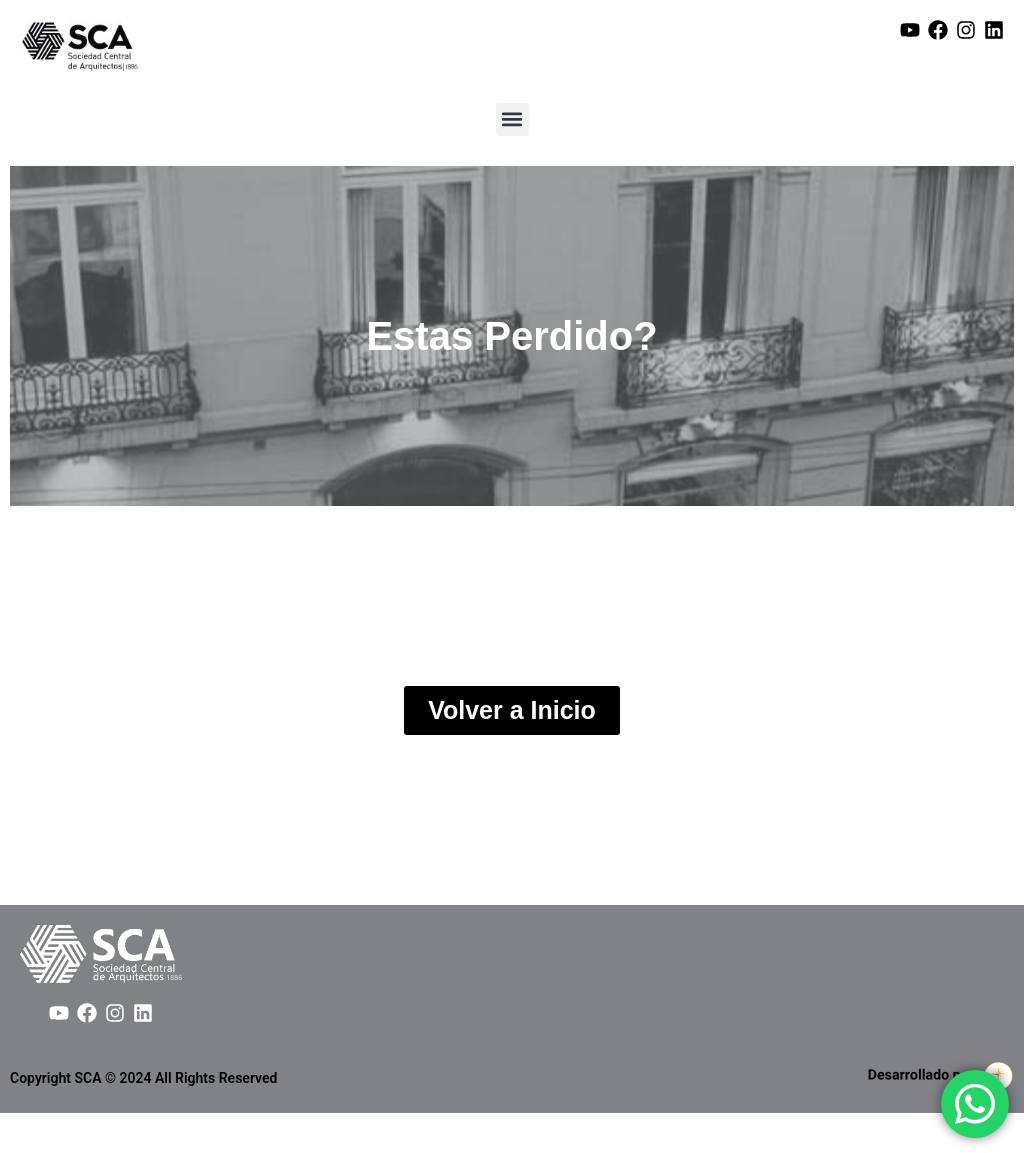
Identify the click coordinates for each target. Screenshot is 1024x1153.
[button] (512, 119)
